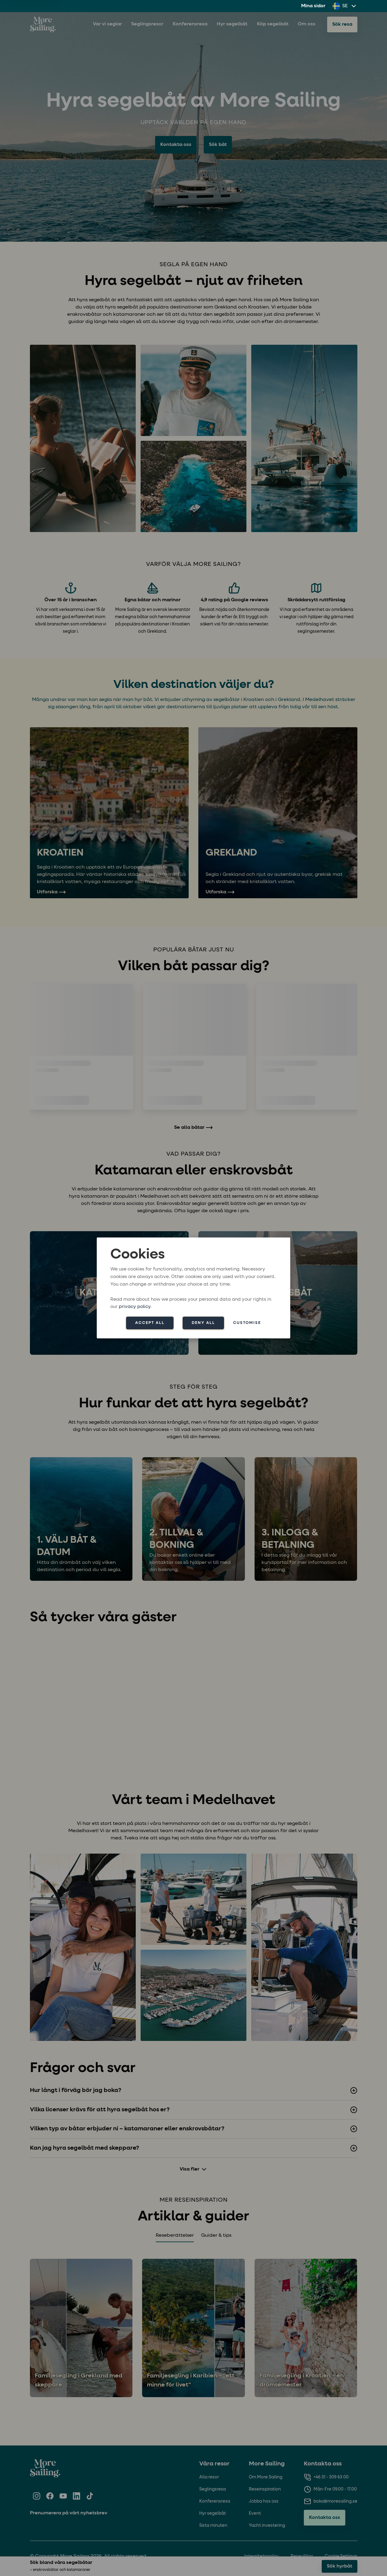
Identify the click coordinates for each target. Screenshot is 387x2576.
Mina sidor (313, 6)
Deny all (203, 1323)
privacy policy (135, 1306)
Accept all (149, 1323)
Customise (247, 1323)
